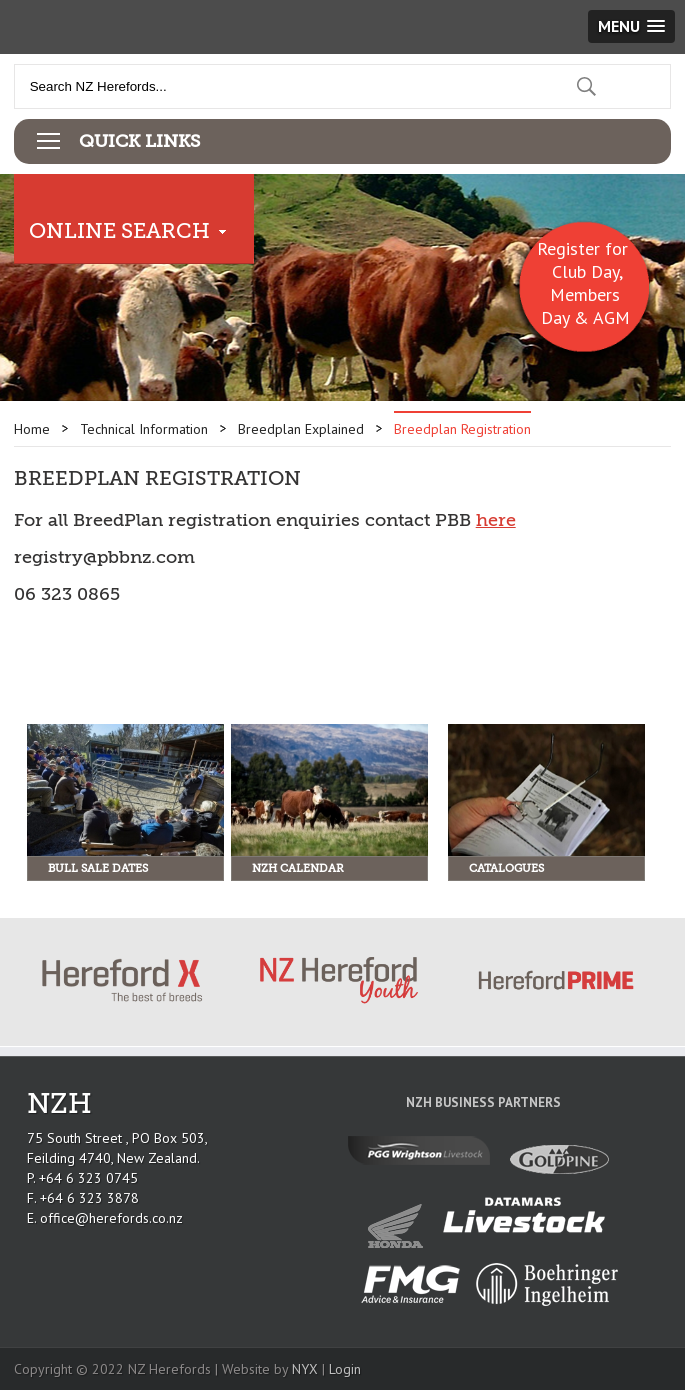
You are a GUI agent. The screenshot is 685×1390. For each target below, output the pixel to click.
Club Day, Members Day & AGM (585, 294)
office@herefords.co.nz (111, 1218)
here (496, 520)
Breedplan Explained (301, 429)
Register (568, 248)
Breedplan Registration (462, 429)
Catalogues (506, 868)
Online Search (119, 231)
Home (32, 429)
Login (345, 1369)
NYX (305, 1369)
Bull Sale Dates (98, 868)
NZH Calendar (298, 868)
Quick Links (139, 141)
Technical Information (144, 429)
